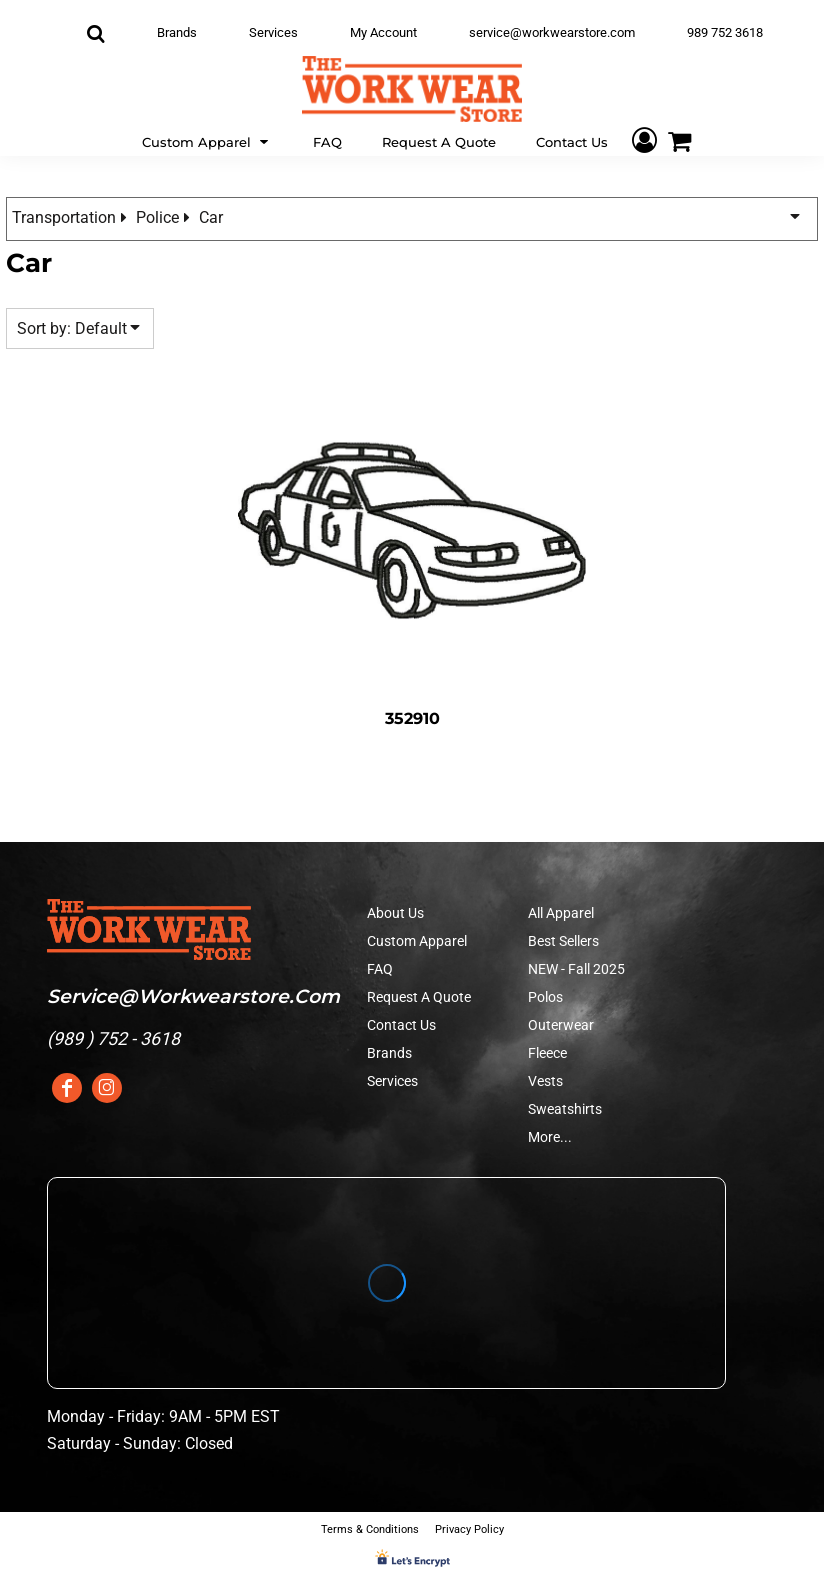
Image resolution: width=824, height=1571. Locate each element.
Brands (177, 32)
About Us (395, 913)
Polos (545, 997)
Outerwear (561, 1025)
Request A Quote (419, 997)
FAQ (380, 969)
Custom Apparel (417, 941)
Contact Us (401, 1025)
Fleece (547, 1053)
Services (273, 32)
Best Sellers (563, 941)
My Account (383, 32)
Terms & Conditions (370, 1529)
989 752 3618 (725, 32)
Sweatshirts (565, 1109)
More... (550, 1137)
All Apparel (561, 913)
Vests (545, 1081)
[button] (207, 140)
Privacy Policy (469, 1529)
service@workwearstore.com (552, 32)
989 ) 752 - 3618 (116, 1038)
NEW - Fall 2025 (576, 969)
